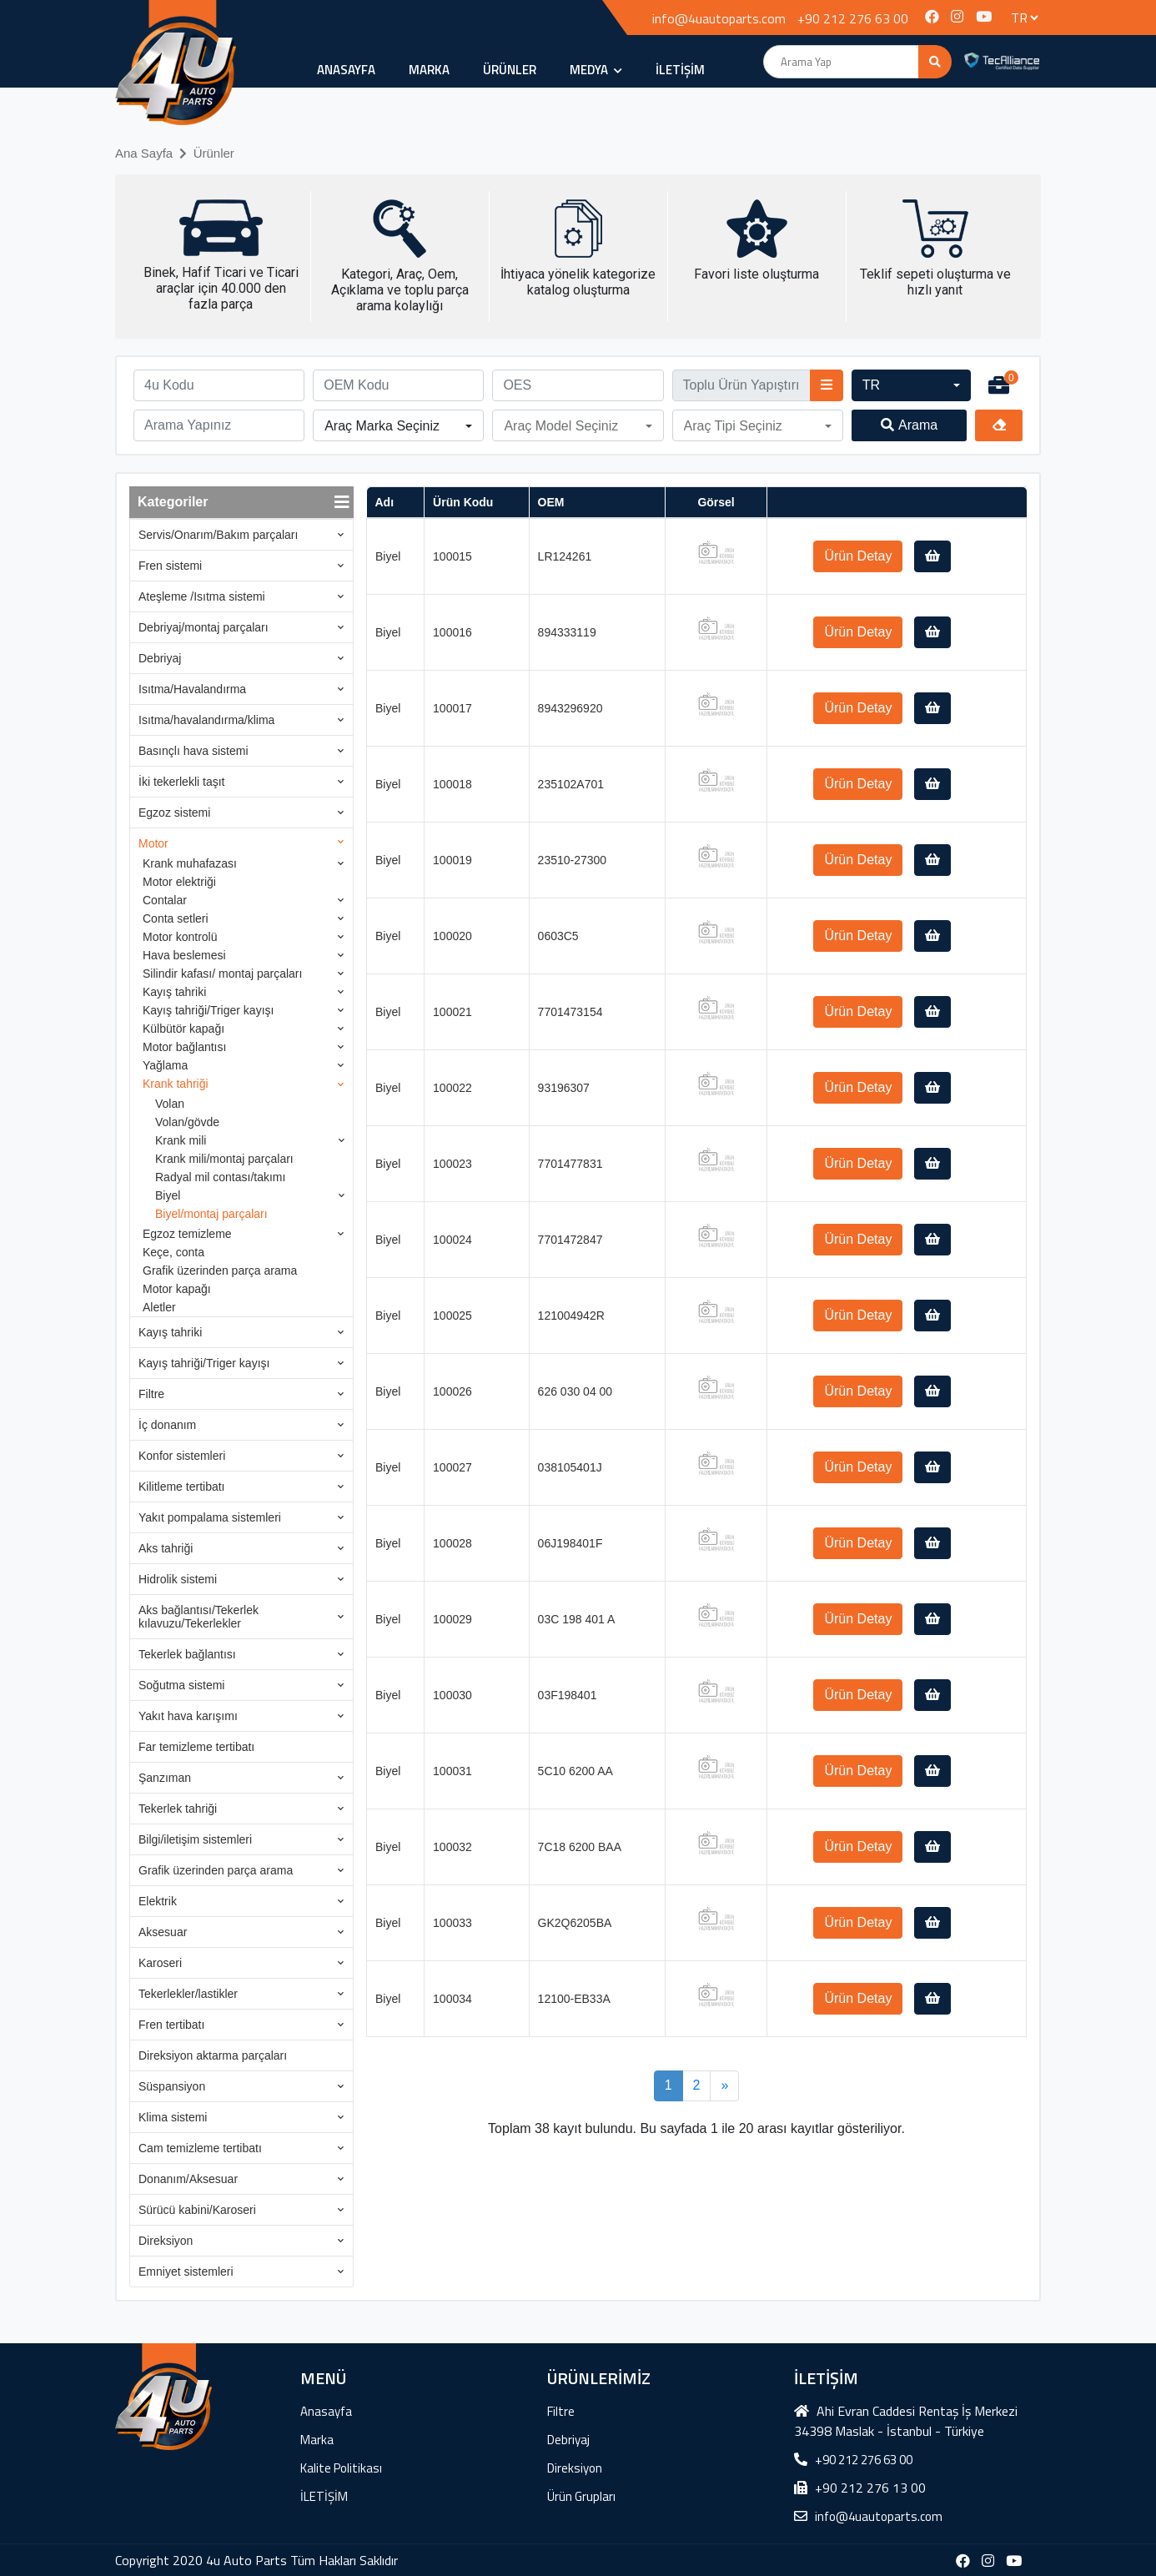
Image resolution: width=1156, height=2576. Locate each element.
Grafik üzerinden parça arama (220, 1270)
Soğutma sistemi (181, 1685)
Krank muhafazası (190, 863)
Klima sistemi (172, 2117)
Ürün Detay (858, 556)
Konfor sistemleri (181, 1455)
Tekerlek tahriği (177, 1808)
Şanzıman (164, 1777)
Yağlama (165, 1065)
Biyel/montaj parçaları (211, 1213)
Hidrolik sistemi (177, 1579)
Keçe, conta (173, 1252)
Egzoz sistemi (174, 812)
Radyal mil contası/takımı (220, 1177)
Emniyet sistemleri (186, 2271)
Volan (169, 1103)
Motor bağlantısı (184, 1047)
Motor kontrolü (180, 936)
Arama (909, 425)
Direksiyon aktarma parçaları (212, 2055)
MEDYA (596, 69)
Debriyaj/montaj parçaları (203, 627)
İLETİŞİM (680, 69)
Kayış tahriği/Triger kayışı (208, 1010)
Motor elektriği (179, 881)
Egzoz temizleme (187, 1233)
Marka (429, 69)
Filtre (151, 1394)
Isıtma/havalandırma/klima (206, 720)
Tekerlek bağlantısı (187, 1654)
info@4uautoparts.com (719, 18)
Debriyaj (159, 658)
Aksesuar (162, 1932)
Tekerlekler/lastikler (188, 1993)
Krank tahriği (176, 1083)
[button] (912, 385)
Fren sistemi (170, 565)
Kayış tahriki (174, 992)
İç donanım (167, 1424)
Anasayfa (346, 69)
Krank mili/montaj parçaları (224, 1158)
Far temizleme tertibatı (196, 1746)
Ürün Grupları (581, 2496)
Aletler (159, 1307)
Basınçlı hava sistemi (193, 750)
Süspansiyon (171, 2086)
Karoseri (160, 1963)
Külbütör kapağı (183, 1028)
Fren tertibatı (171, 2024)
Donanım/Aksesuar (188, 2179)
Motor (153, 843)
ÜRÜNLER (509, 69)
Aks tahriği (165, 1548)
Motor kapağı (177, 1289)
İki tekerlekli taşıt (181, 781)
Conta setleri (176, 918)
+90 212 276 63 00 (852, 18)
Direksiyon (165, 2240)
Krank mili (180, 1140)
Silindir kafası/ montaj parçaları (222, 973)
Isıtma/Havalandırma (192, 689)
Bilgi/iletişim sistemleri (195, 1839)
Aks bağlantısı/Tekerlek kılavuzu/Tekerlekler (198, 1616)
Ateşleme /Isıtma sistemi (201, 596)
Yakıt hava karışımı (188, 1716)
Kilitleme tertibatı (181, 1486)
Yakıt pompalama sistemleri (209, 1517)
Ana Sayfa (144, 153)
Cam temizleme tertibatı (200, 2148)
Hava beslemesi (184, 955)
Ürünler (214, 153)
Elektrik (157, 1901)
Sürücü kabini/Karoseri (197, 2209)
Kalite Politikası (341, 2468)
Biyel (167, 1195)
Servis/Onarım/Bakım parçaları (218, 534)
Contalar (165, 900)
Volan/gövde (187, 1122)
